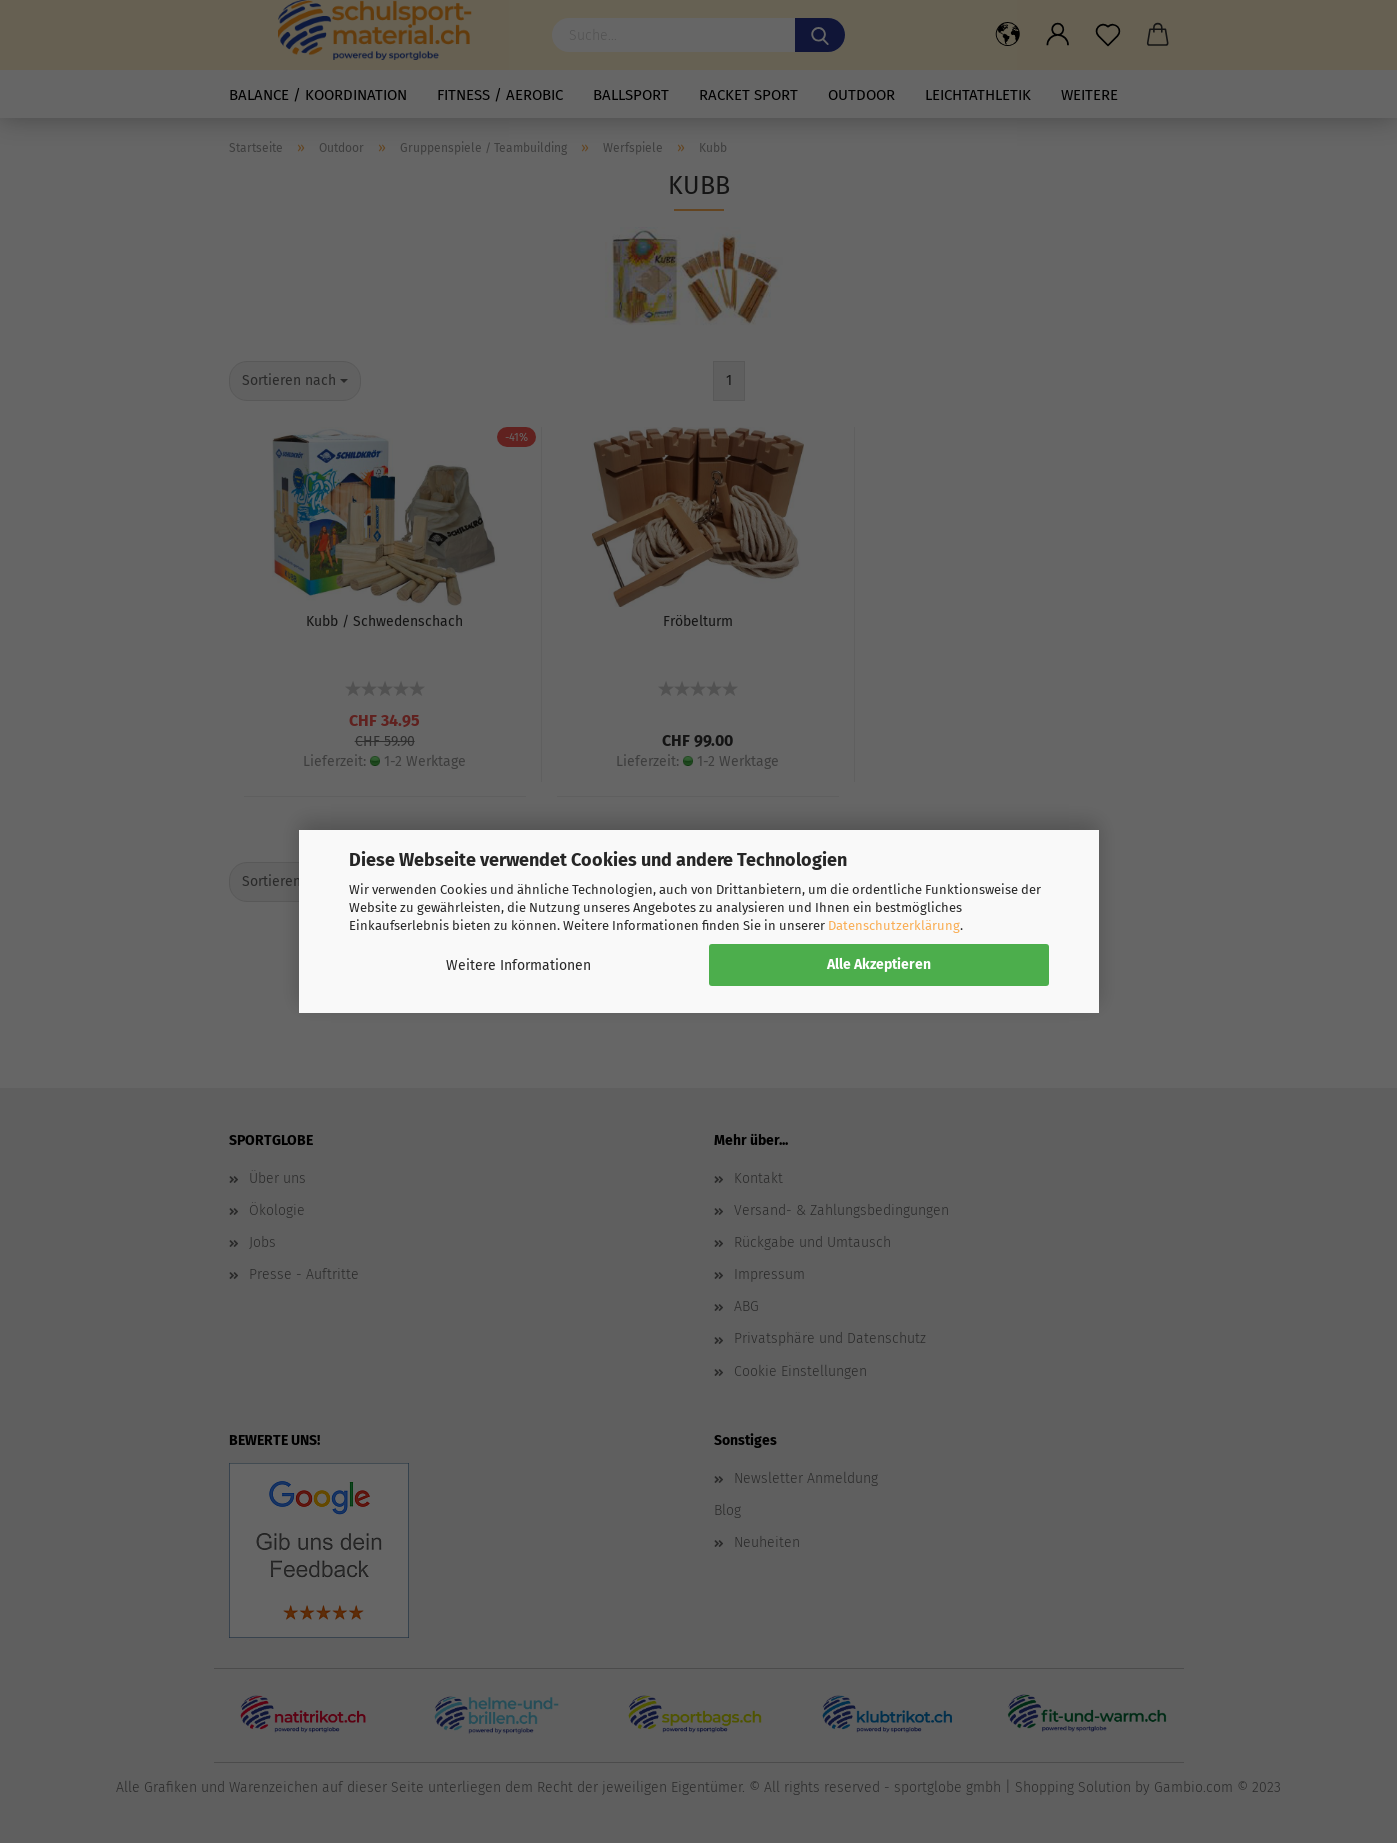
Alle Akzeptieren (879, 964)
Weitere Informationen (518, 965)
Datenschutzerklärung (894, 925)
